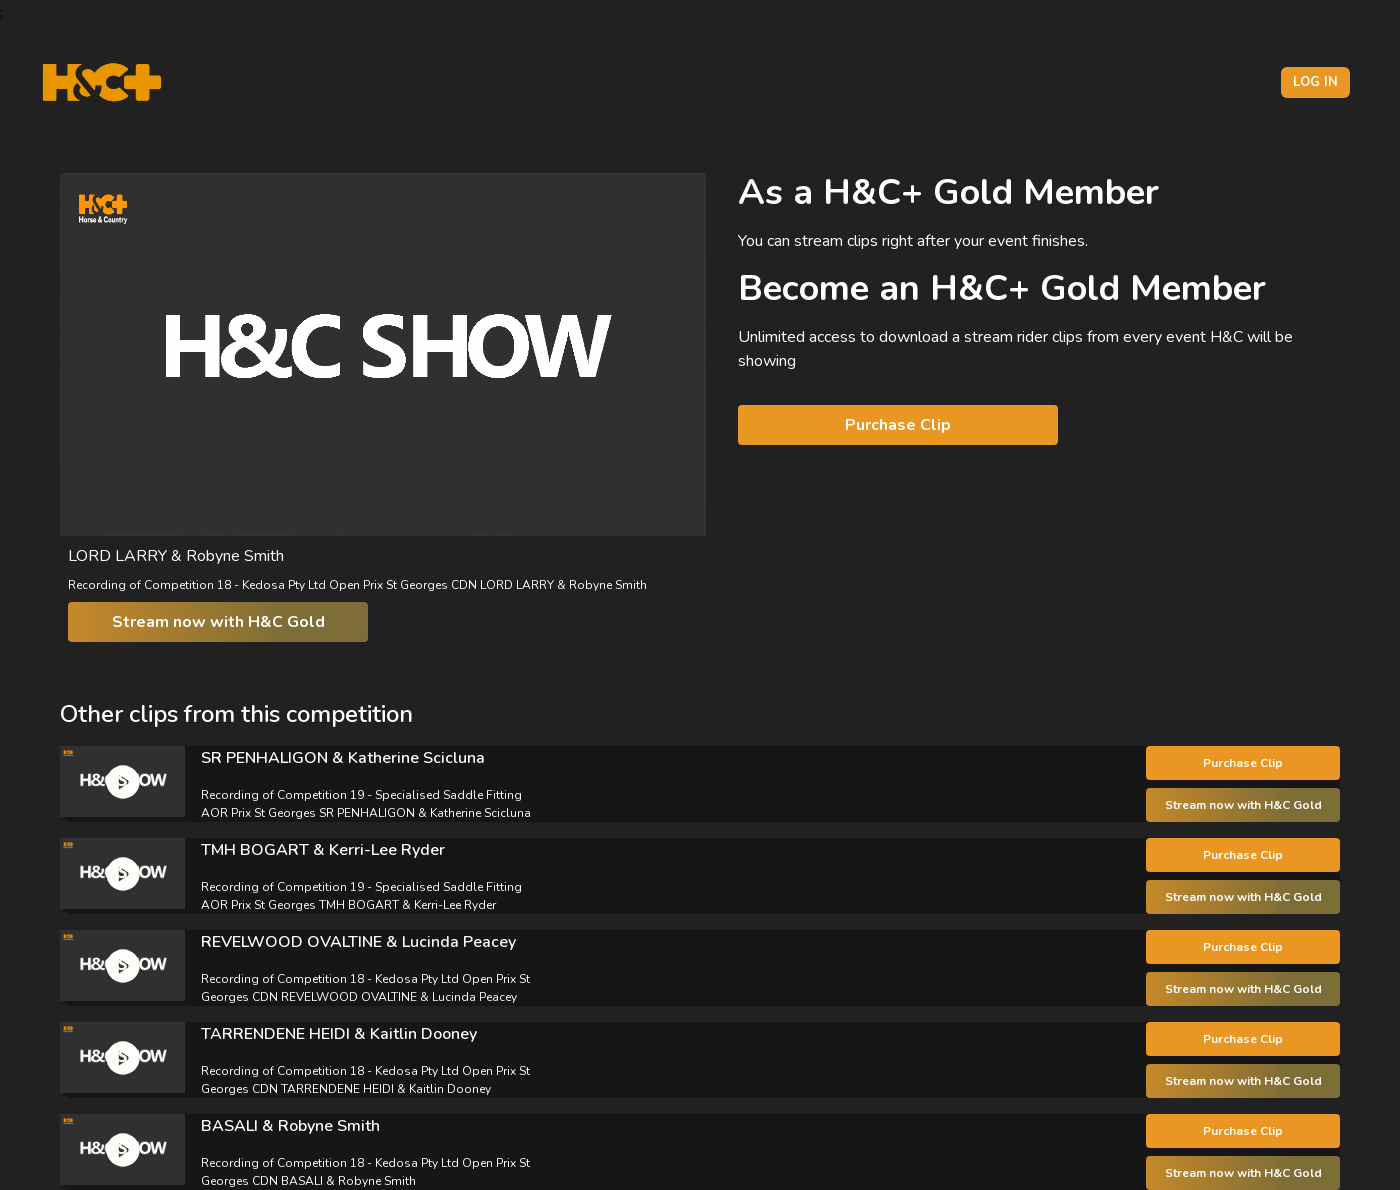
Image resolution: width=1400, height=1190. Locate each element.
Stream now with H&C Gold (218, 622)
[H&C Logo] (101, 82)
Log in (1315, 82)
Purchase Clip (898, 425)
